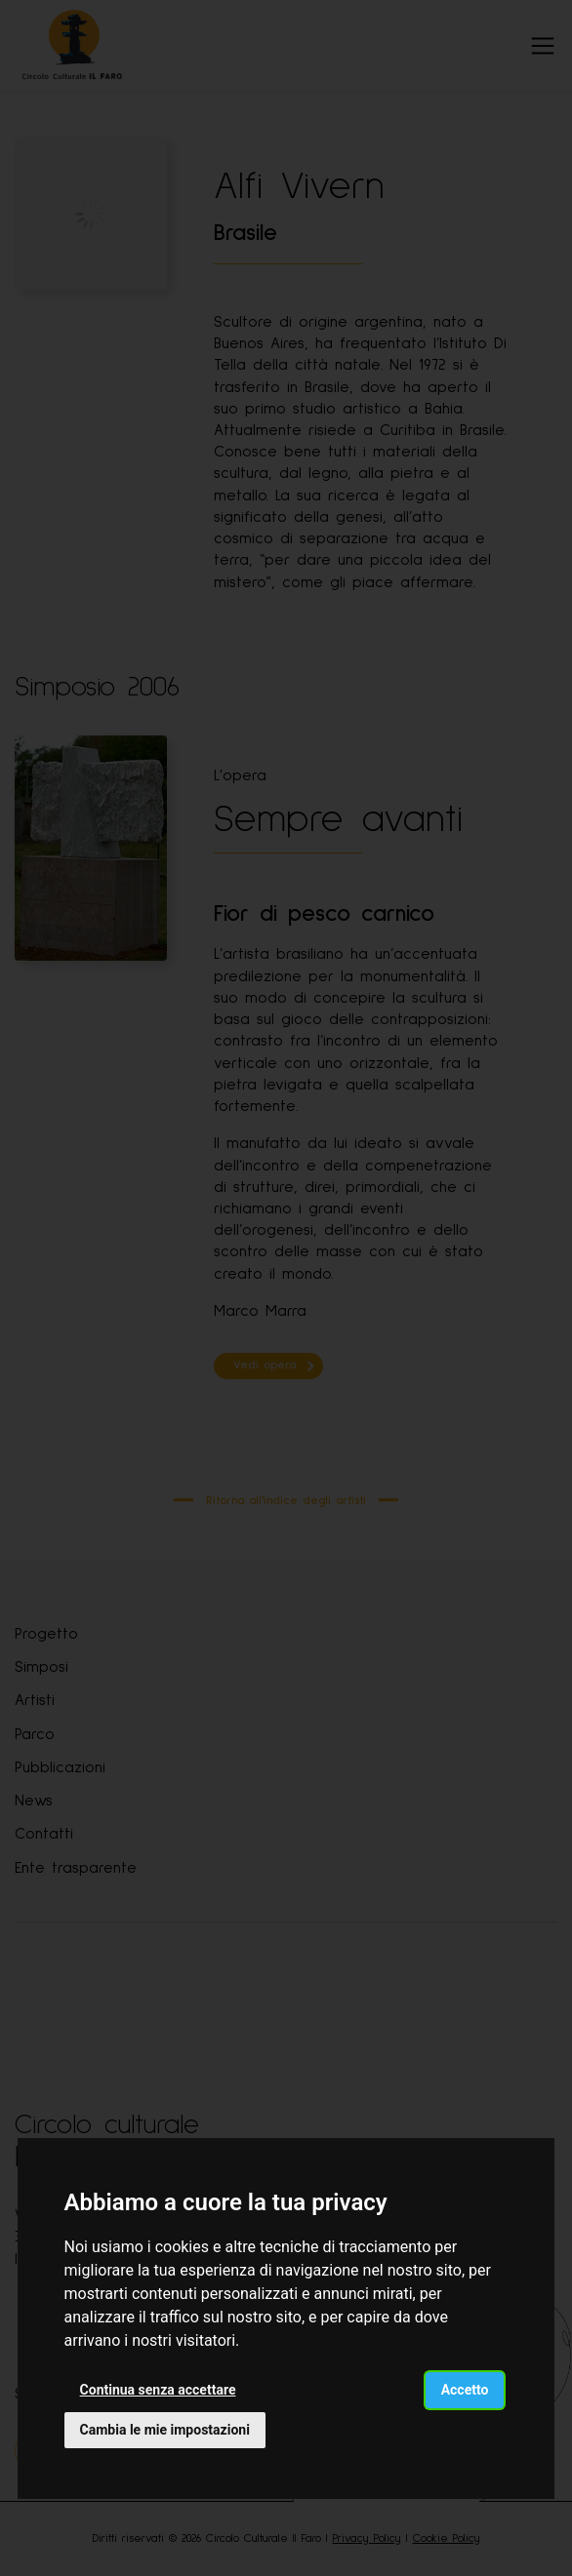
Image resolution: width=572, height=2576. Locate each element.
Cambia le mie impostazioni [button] (165, 2429)
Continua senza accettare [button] (158, 2390)
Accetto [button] (465, 2390)
